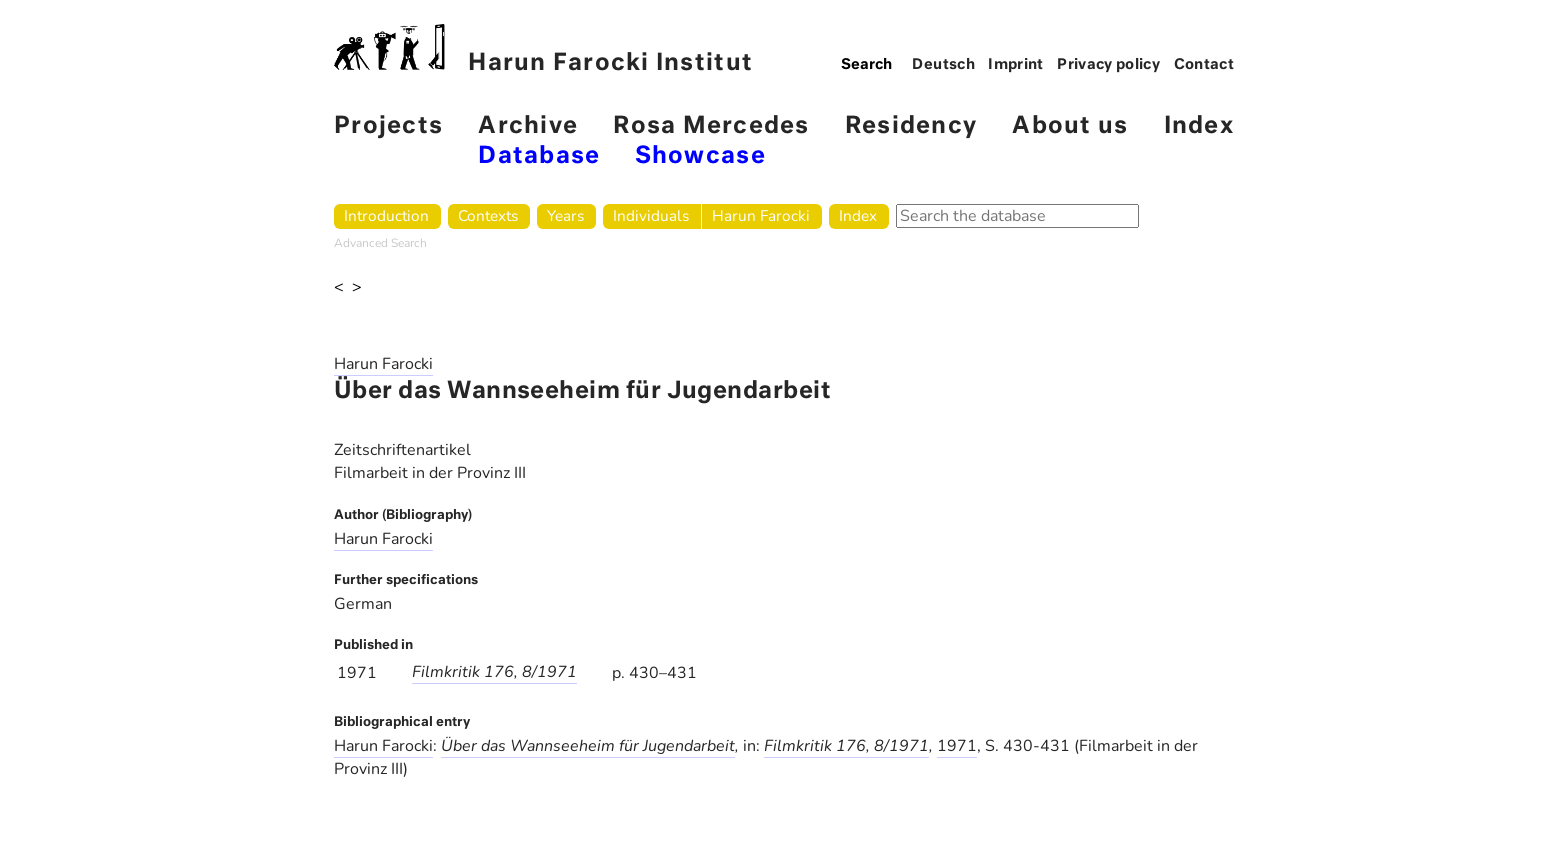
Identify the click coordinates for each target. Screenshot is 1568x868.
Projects (388, 126)
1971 (957, 746)
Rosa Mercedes (711, 126)
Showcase (700, 156)
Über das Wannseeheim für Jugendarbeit (588, 746)
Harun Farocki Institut (543, 49)
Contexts (488, 215)
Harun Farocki (761, 215)
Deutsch (943, 65)
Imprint (1016, 65)
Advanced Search (380, 243)
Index (1199, 126)
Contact (1204, 65)
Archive (528, 126)
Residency (911, 126)
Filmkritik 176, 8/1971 (494, 672)
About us (1070, 126)
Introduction (386, 215)
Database (539, 156)
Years (565, 215)
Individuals (651, 215)
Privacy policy (1108, 65)
